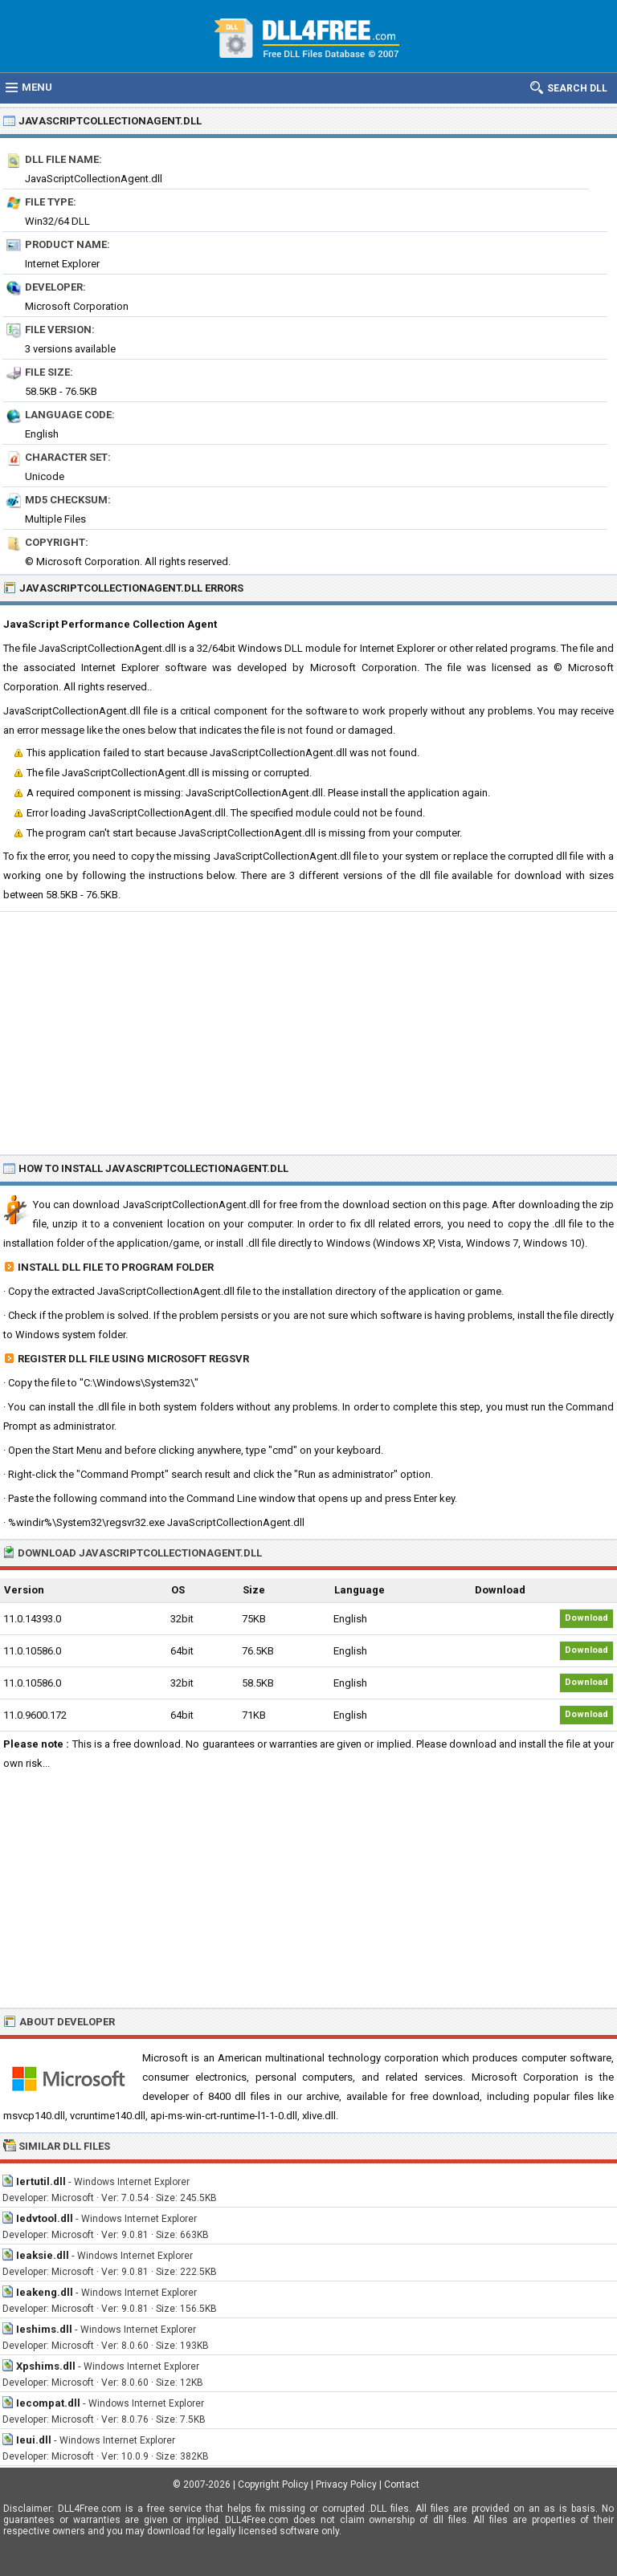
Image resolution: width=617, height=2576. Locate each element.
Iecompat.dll (48, 2403)
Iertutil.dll (41, 2181)
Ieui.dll (33, 2440)
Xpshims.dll (46, 2366)
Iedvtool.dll (44, 2218)
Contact (401, 2484)
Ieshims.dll (44, 2329)
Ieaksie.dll (42, 2255)
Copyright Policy (273, 2484)
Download (586, 1618)
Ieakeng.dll (44, 2292)
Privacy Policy (346, 2484)
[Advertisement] (308, 1032)
